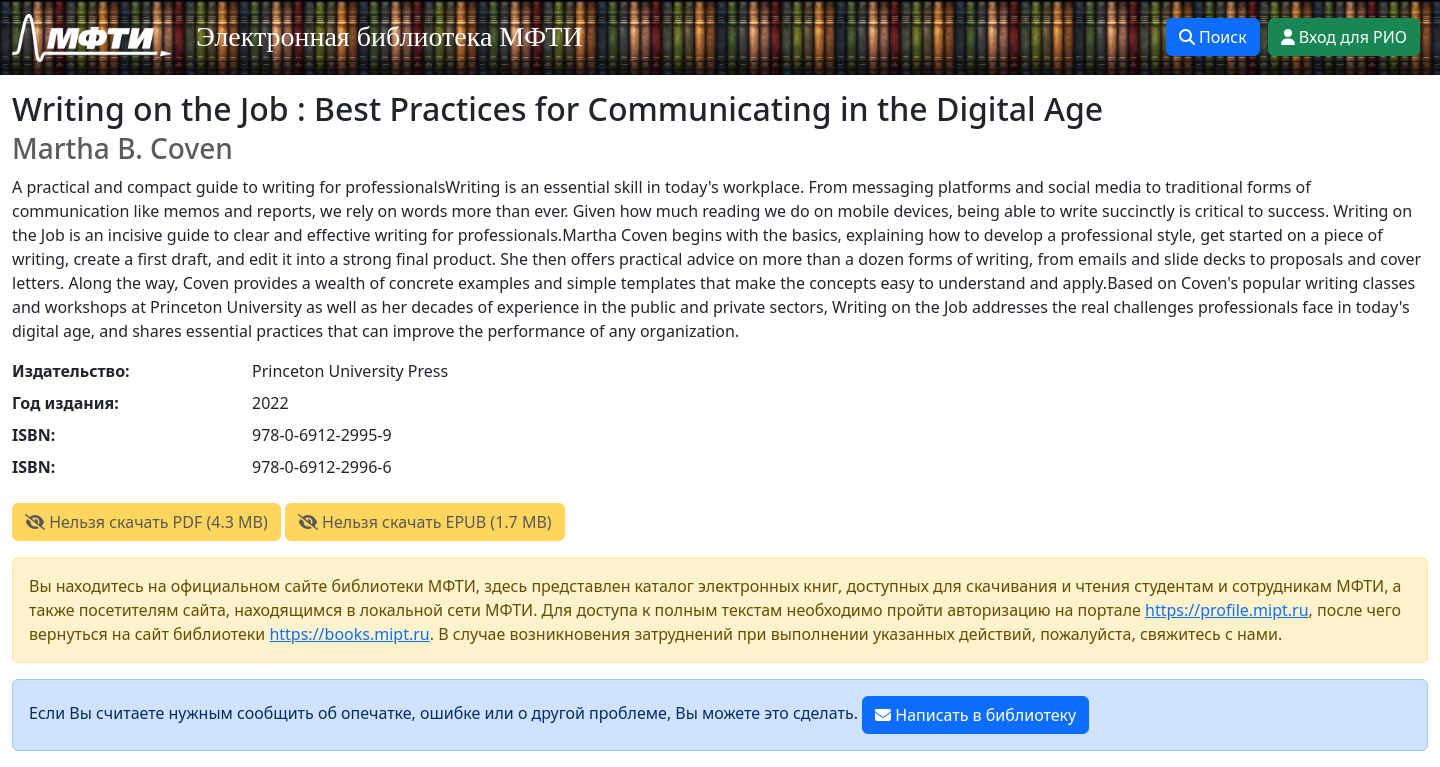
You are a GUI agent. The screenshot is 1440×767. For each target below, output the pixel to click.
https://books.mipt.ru (349, 634)
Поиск (1213, 37)
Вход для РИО (1344, 37)
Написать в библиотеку (975, 715)
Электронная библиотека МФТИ (389, 36)
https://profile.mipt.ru (1227, 610)
